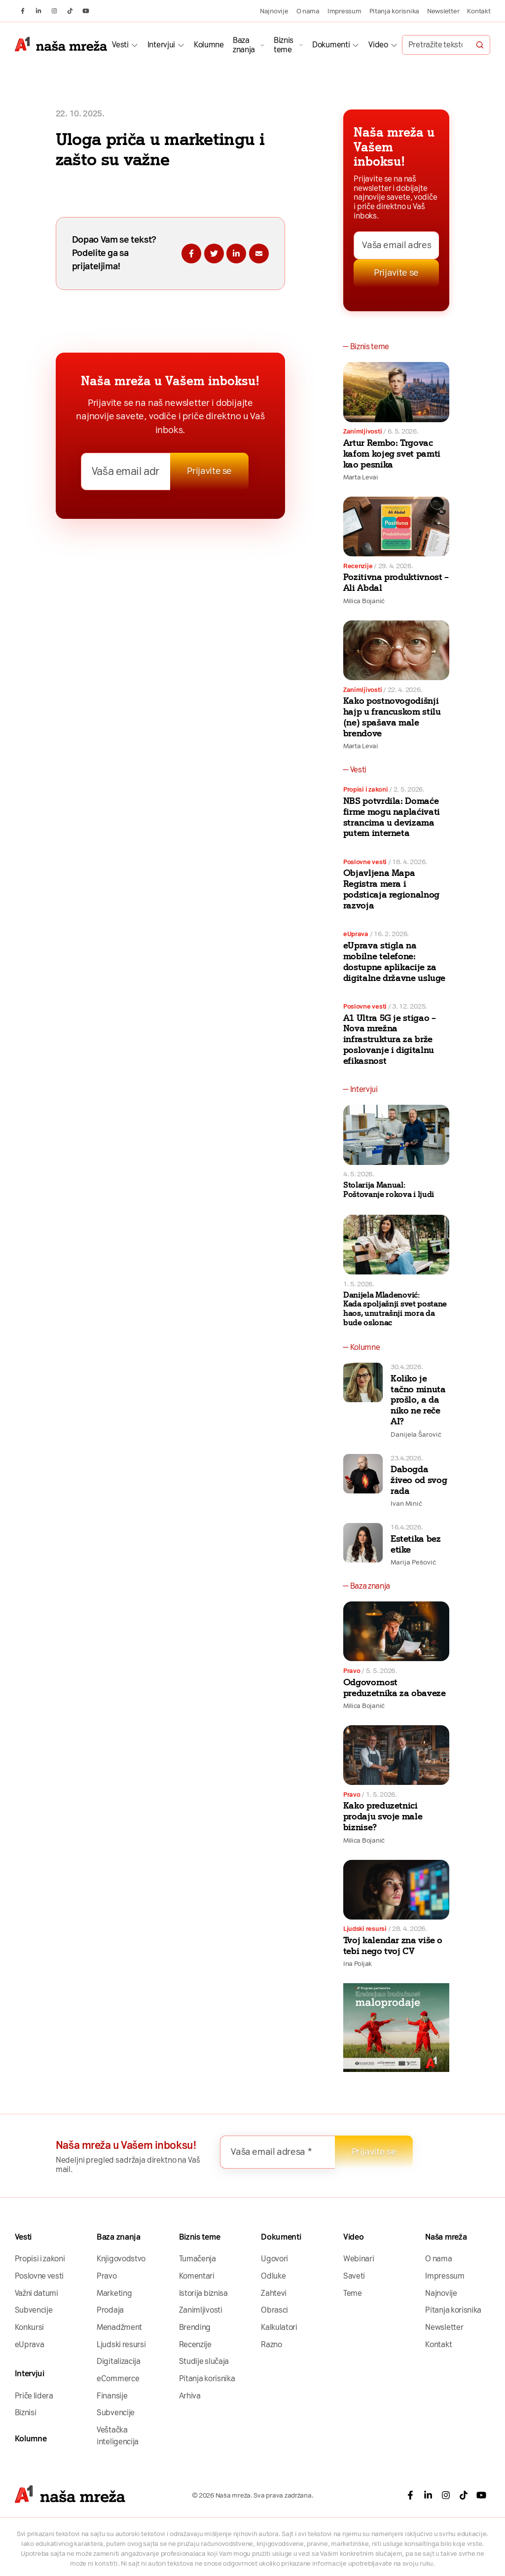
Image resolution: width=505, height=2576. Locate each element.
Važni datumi (36, 2293)
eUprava (355, 934)
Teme (352, 2293)
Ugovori (274, 2258)
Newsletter (443, 11)
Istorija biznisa (203, 2293)
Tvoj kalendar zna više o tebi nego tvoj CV (392, 1946)
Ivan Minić (406, 1503)
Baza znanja (244, 45)
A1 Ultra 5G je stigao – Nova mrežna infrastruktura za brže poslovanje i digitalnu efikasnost (389, 1039)
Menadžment (119, 2327)
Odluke (273, 2276)
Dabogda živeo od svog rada (419, 1480)
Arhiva (190, 2395)
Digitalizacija (119, 2361)
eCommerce (118, 2378)
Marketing (114, 2293)
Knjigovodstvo (121, 2258)
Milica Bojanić (364, 601)
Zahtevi (274, 2293)
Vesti (120, 44)
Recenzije (358, 566)
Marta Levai (360, 477)
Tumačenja (197, 2258)
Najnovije (274, 11)
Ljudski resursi (365, 1928)
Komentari (197, 2276)
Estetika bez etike (416, 1544)
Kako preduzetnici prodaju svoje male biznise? (382, 1816)
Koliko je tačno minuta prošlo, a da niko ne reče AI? (418, 1400)
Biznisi (25, 2412)
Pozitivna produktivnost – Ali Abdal (396, 582)
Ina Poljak (357, 1963)
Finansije (112, 2395)
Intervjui (161, 44)
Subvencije (34, 2310)
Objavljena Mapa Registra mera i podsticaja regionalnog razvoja (391, 889)
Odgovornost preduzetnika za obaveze (394, 1688)
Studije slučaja (204, 2361)
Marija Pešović (413, 1562)
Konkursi (29, 2327)
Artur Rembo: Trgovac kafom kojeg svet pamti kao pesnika (391, 453)
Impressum (344, 11)
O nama (308, 11)
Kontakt (478, 11)
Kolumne (209, 44)
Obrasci (274, 2310)
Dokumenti (331, 44)
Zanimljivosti (362, 431)
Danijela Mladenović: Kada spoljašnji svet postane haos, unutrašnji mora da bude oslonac (395, 1308)
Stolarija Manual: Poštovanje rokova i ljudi (388, 1189)
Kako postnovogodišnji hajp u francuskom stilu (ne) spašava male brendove (392, 717)
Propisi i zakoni (365, 789)
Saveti (354, 2276)
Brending (195, 2327)
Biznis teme (283, 45)
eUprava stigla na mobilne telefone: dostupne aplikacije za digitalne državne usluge (394, 961)
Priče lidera (34, 2395)
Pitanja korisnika (394, 11)
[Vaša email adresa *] (126, 471)
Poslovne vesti (365, 862)
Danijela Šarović (416, 1434)
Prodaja (110, 2310)
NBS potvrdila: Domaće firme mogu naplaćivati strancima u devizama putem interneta (391, 817)
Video (378, 44)
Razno (271, 2344)
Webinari (358, 2258)
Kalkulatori (279, 2327)
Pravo (352, 1670)
